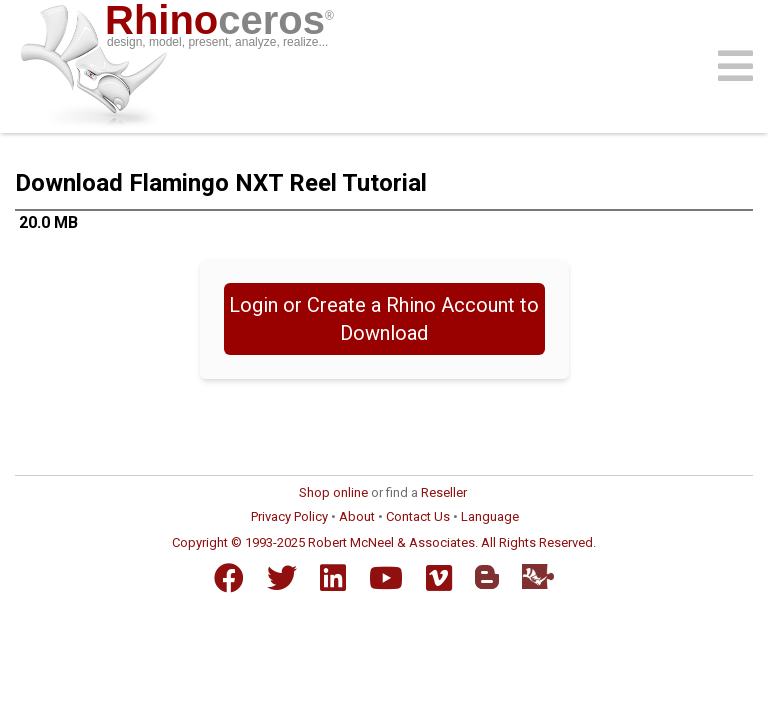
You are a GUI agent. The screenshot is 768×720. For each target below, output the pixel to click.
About (357, 516)
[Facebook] (229, 578)
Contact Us (418, 516)
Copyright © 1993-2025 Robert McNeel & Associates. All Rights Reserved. (384, 542)
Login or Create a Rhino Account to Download (384, 319)
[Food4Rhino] (538, 576)
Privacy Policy (289, 516)
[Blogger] (487, 577)
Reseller (444, 492)
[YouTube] (386, 578)
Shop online (333, 492)
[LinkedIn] (333, 578)
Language (490, 516)
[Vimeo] (439, 578)
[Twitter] (282, 578)
